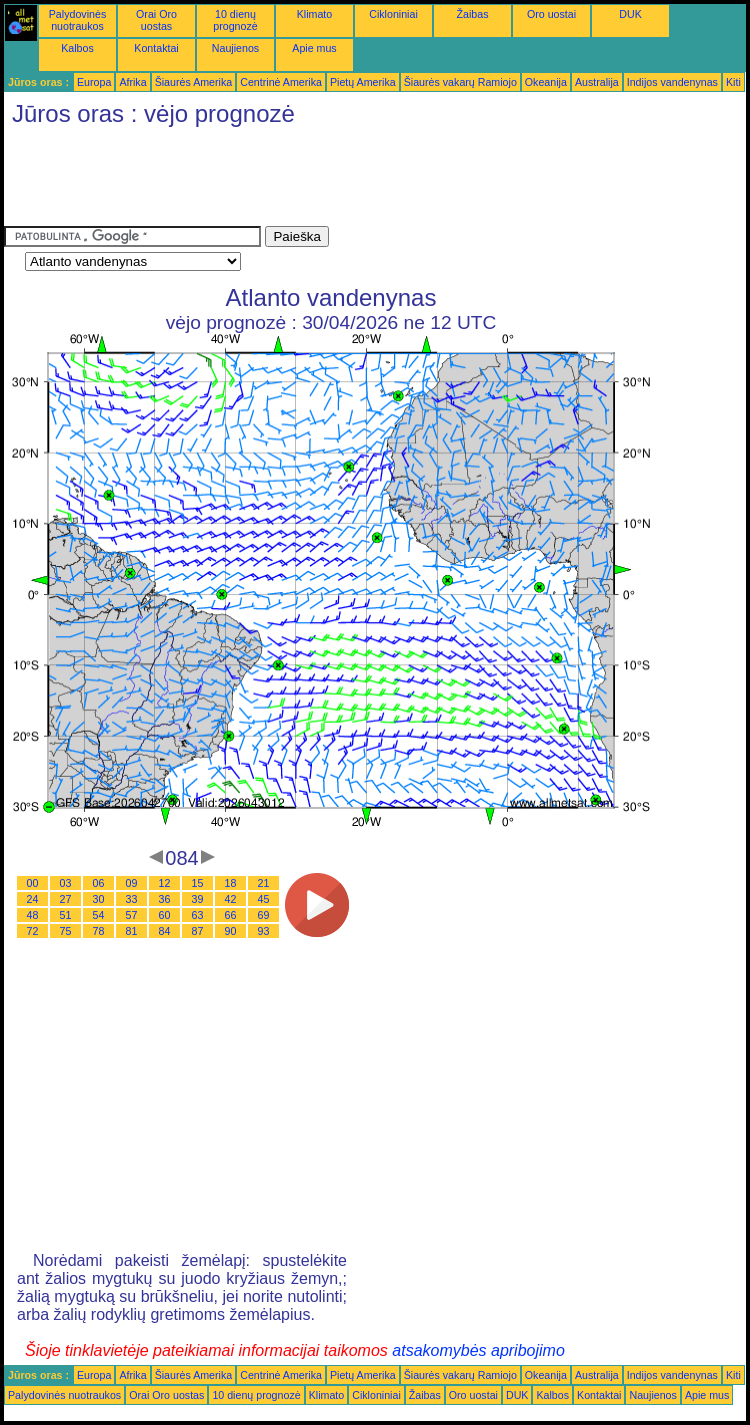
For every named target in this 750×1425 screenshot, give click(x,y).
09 (132, 883)
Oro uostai (551, 14)
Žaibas (473, 14)
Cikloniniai (393, 14)
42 (231, 899)
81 (132, 931)
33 (132, 899)
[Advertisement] (368, 181)
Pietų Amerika (363, 82)
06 (99, 883)
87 (198, 931)
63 (198, 915)
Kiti (733, 82)
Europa (94, 82)
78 (99, 931)
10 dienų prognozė (235, 20)
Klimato (315, 14)
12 (165, 883)
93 (264, 931)
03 (66, 883)
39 (198, 899)
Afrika (132, 82)
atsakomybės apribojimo (478, 1350)
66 (231, 915)
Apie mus (314, 48)
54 (99, 915)
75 (66, 931)
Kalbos (77, 48)
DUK (630, 14)
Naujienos (235, 48)
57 (132, 915)
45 (264, 899)
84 (165, 931)
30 (99, 899)
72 (33, 931)
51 (66, 915)
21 (264, 883)
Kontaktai (156, 48)
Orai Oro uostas (156, 20)
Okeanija (546, 82)
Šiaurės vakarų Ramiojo (460, 82)
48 (33, 915)
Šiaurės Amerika (194, 82)
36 (165, 899)
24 (33, 899)
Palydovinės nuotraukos (77, 20)
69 (264, 915)
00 (33, 883)
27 (66, 899)
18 (231, 883)
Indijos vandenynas (672, 82)
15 (198, 883)
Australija (597, 82)
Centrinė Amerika (281, 82)
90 (231, 931)
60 (165, 915)
